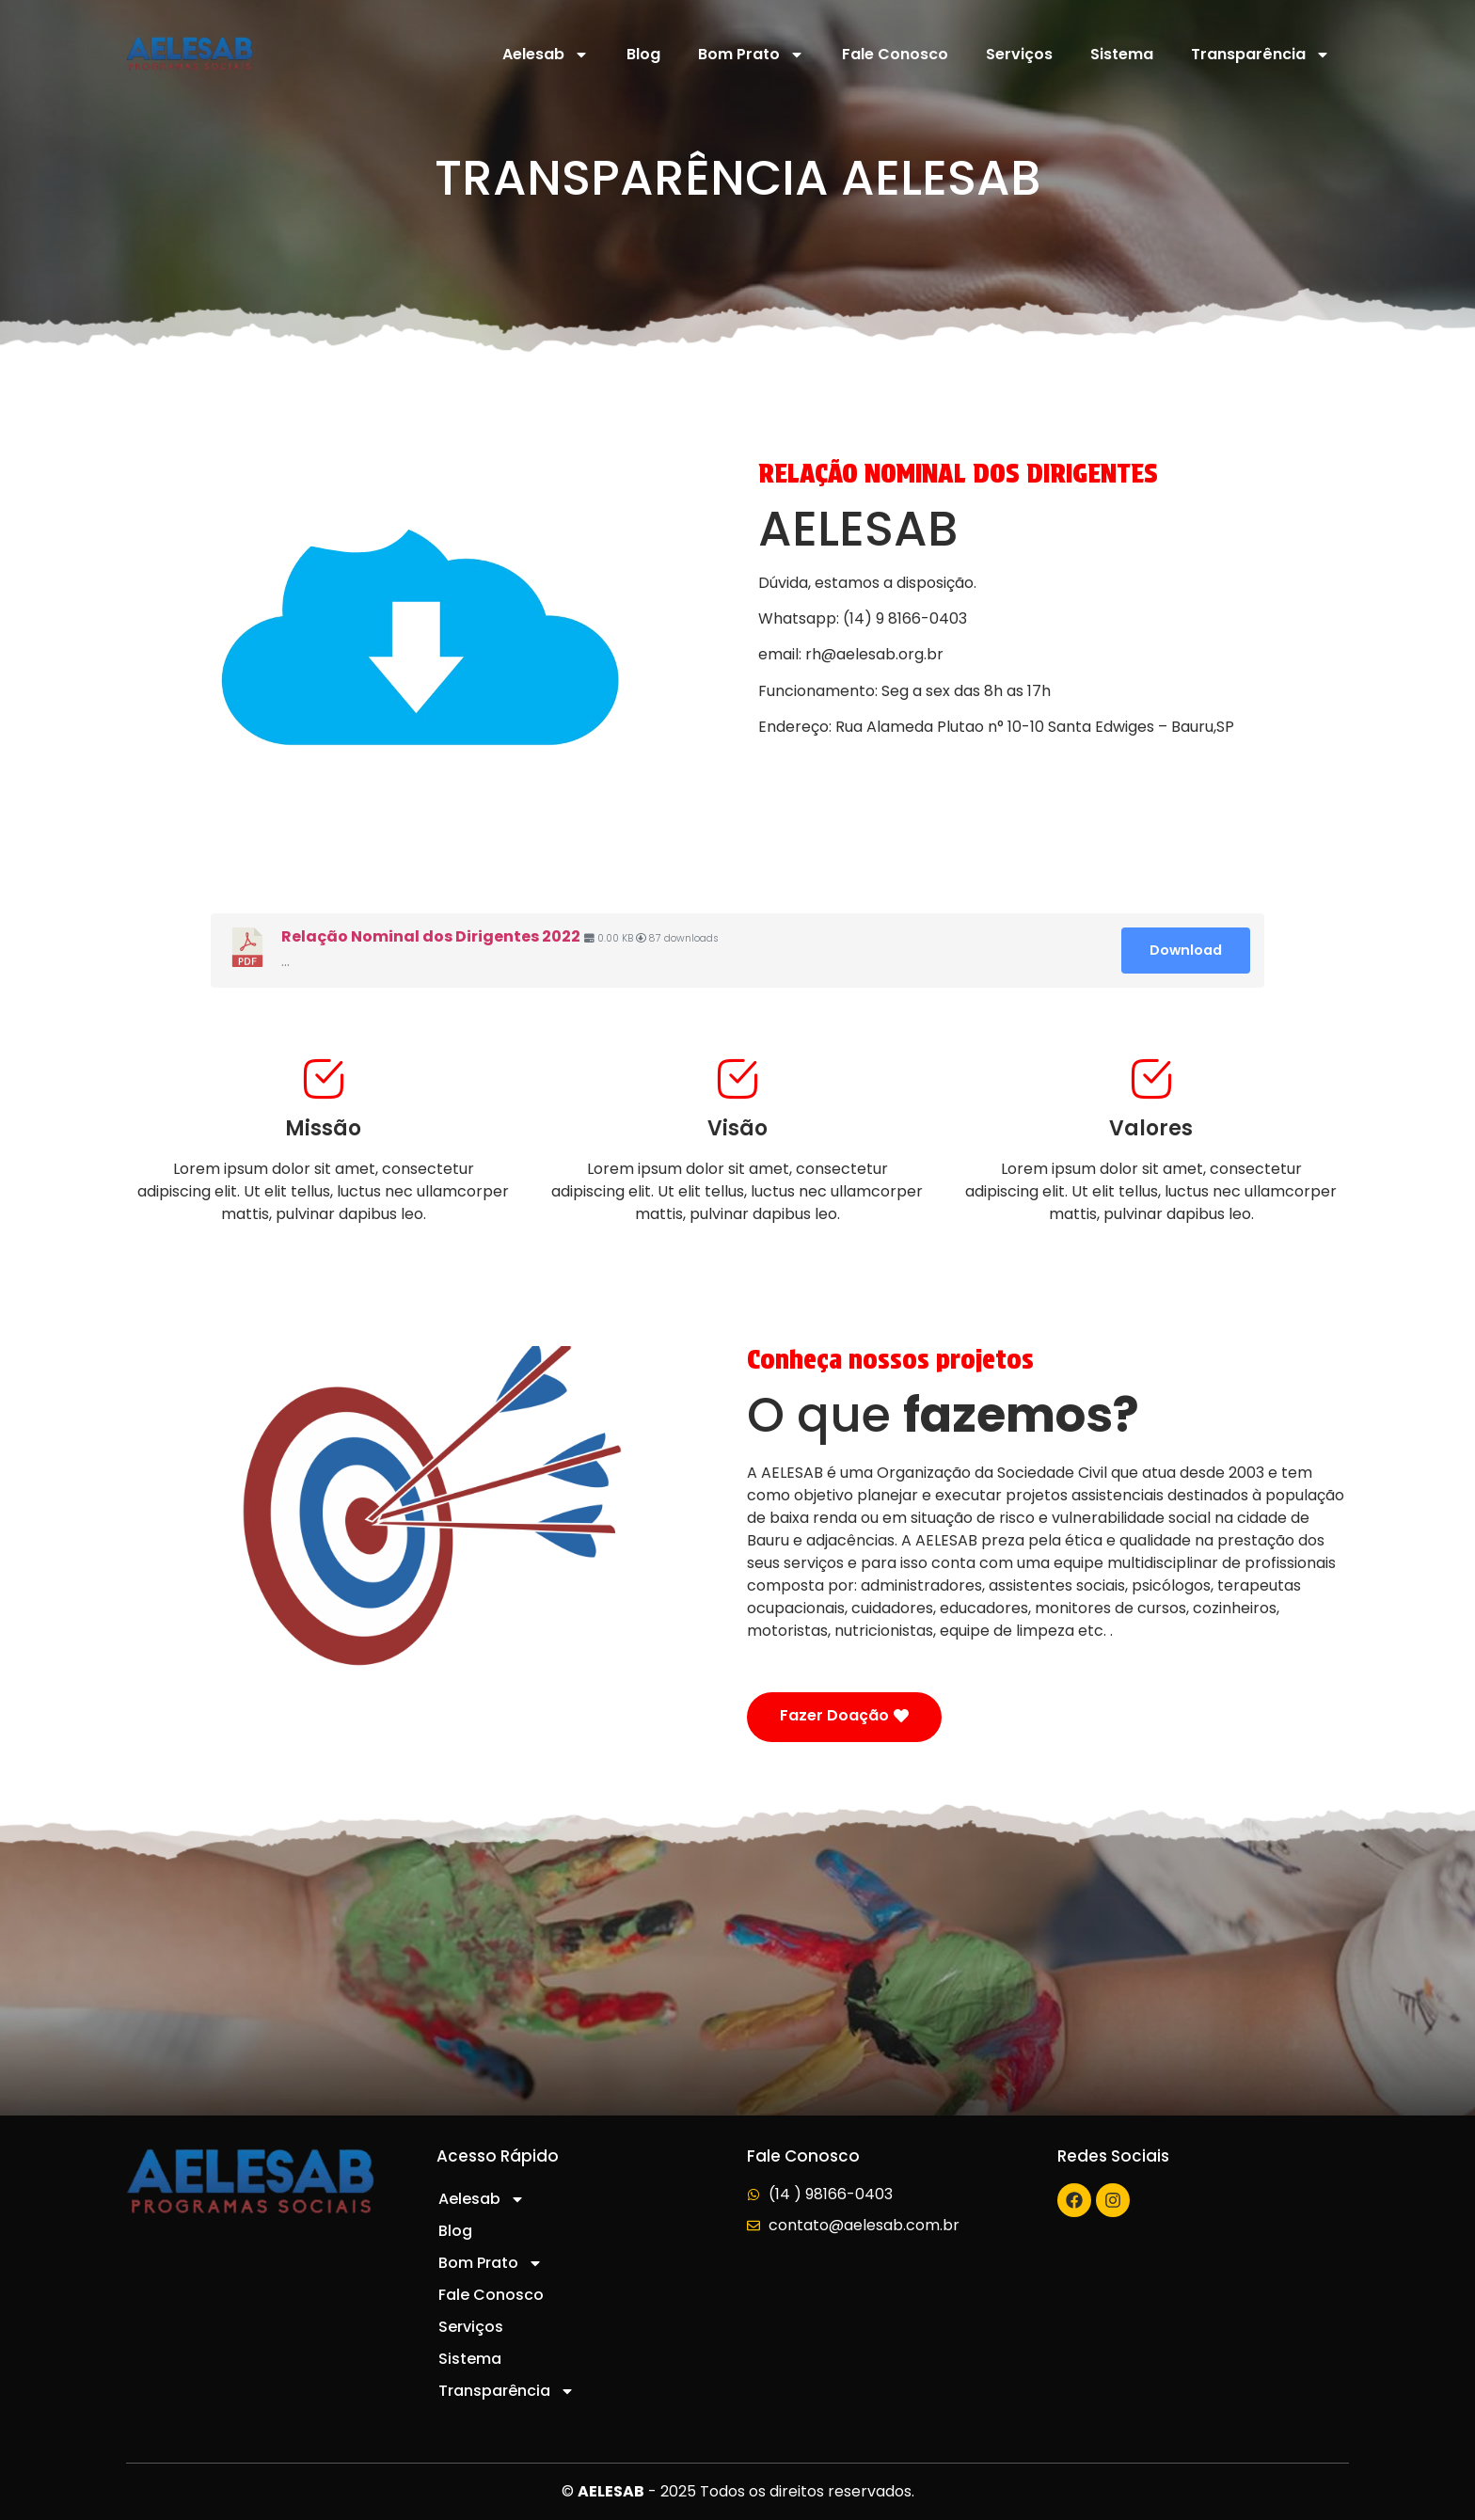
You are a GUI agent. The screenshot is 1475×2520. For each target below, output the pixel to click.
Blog (643, 54)
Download (1186, 950)
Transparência (1260, 54)
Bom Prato (751, 54)
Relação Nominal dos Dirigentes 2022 (430, 936)
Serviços (1019, 54)
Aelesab (545, 54)
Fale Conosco (895, 54)
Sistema (1121, 54)
